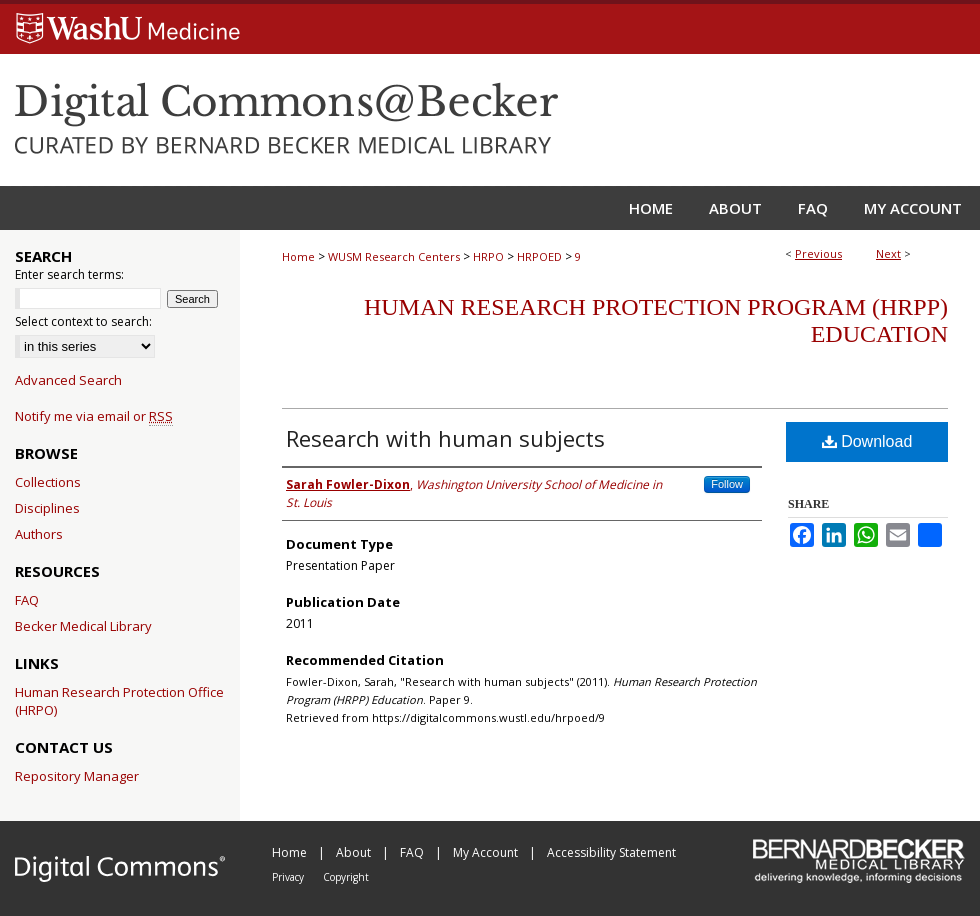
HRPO (488, 256)
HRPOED (539, 256)
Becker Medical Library (83, 626)
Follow (727, 484)
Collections (48, 482)
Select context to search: (83, 321)
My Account (487, 852)
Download (867, 441)
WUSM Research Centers (394, 256)
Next (888, 253)
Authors (39, 534)
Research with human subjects (445, 438)
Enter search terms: (69, 274)
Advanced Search (68, 380)
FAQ (27, 600)
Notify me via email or (94, 416)
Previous (818, 253)
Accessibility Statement (611, 852)
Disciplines (47, 508)
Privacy (289, 877)
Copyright (346, 877)
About (355, 852)
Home (298, 256)
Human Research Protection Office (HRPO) (119, 701)
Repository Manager (77, 776)
